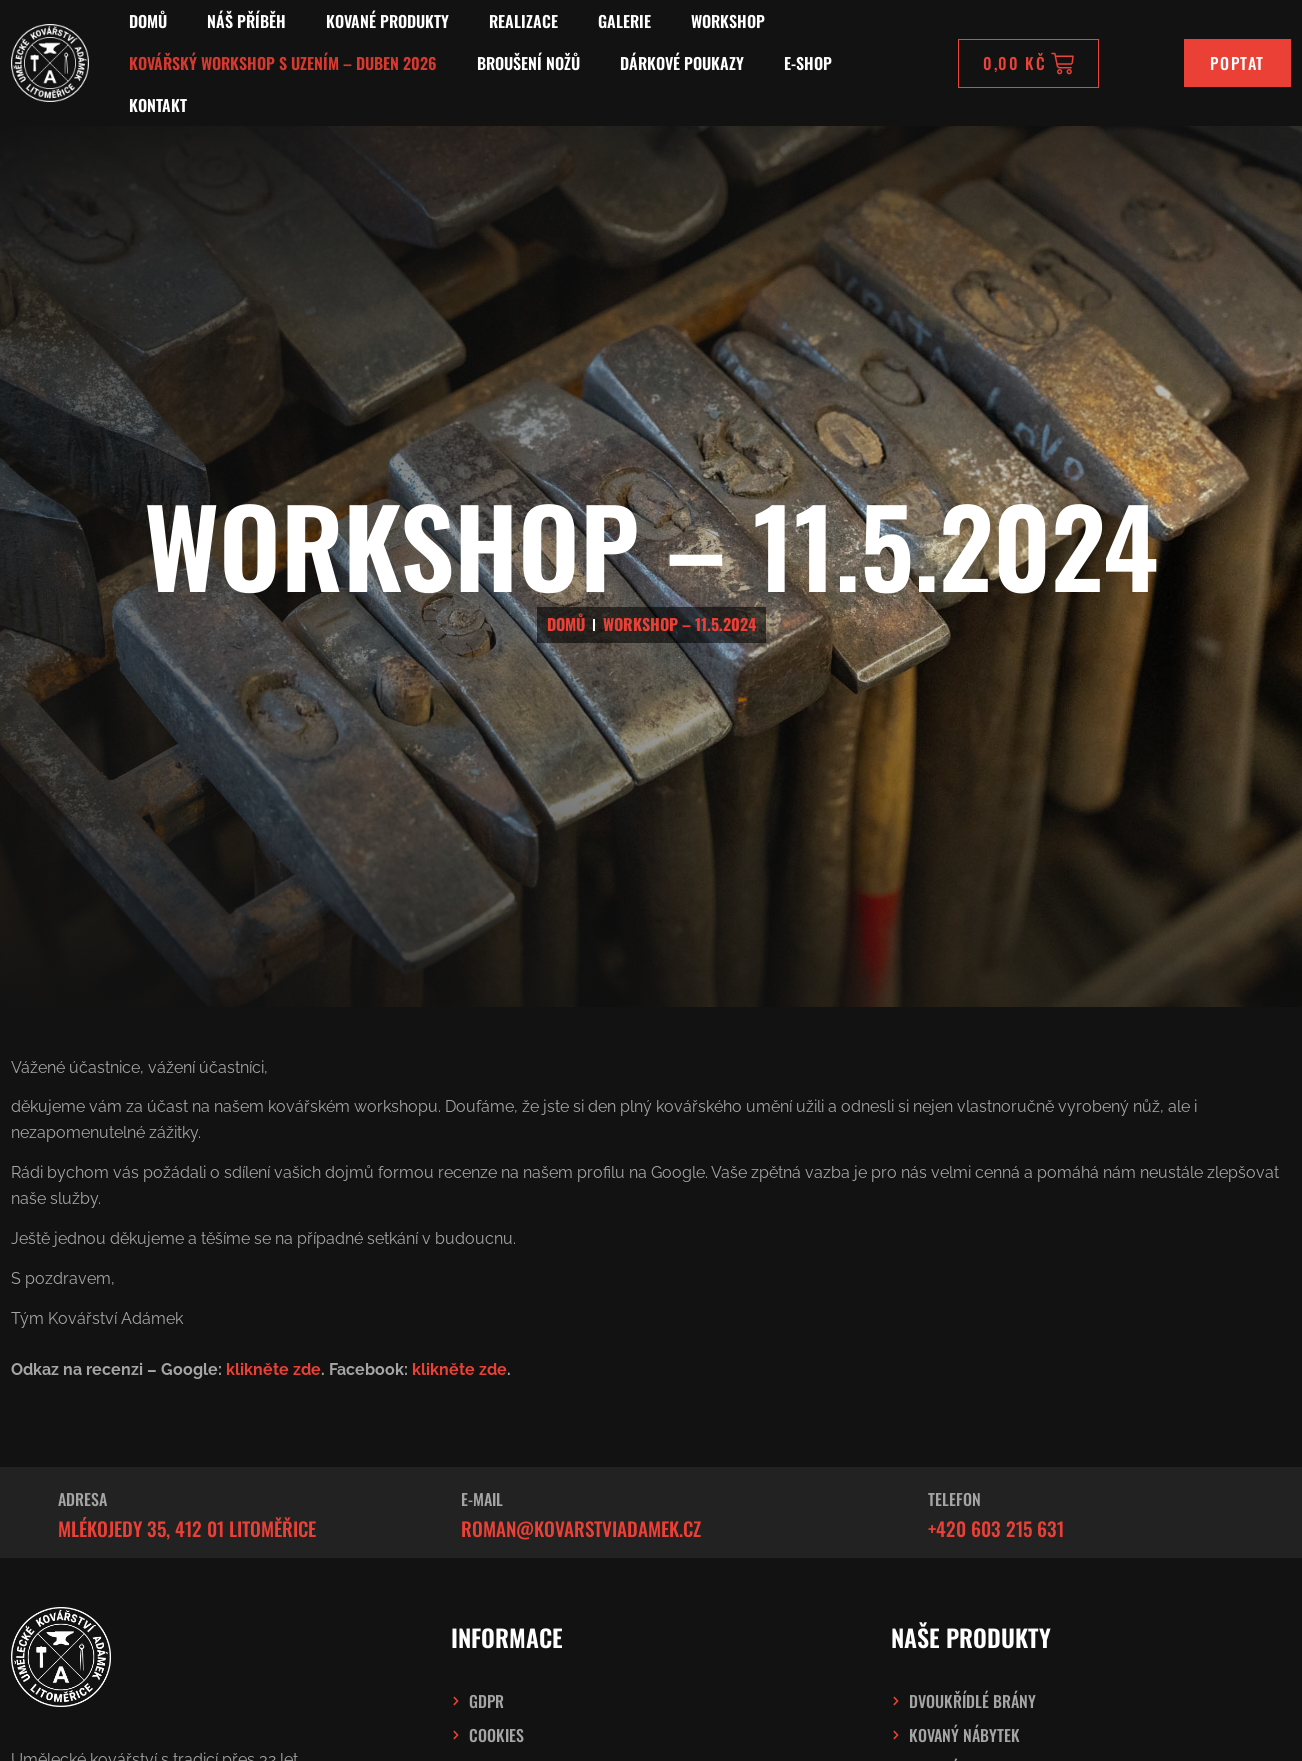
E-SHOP (808, 63)
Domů (148, 21)
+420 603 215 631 (996, 1528)
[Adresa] (23, 1512)
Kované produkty (387, 21)
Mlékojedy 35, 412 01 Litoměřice (187, 1528)
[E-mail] (426, 1512)
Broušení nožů (528, 63)
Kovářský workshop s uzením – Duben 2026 (283, 63)
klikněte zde (273, 1369)
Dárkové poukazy (682, 63)
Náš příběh (246, 21)
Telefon (954, 1499)
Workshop (728, 21)
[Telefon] (893, 1512)
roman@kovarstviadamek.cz (581, 1528)
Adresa (82, 1499)
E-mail (482, 1499)
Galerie (624, 21)
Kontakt (158, 105)
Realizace (523, 21)
